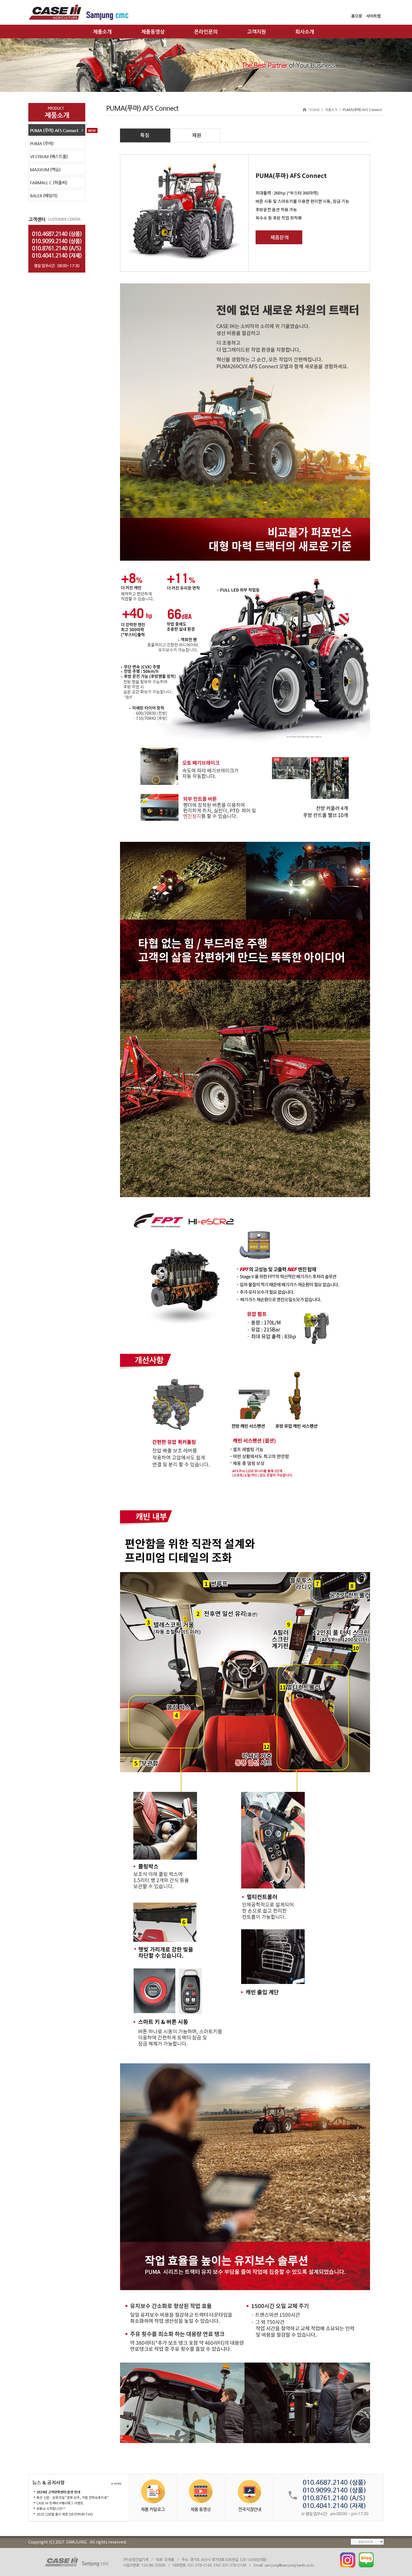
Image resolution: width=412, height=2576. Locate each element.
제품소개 (102, 31)
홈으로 (356, 16)
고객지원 (256, 31)
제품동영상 (153, 31)
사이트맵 (373, 16)
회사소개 (304, 31)
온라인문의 (206, 31)
